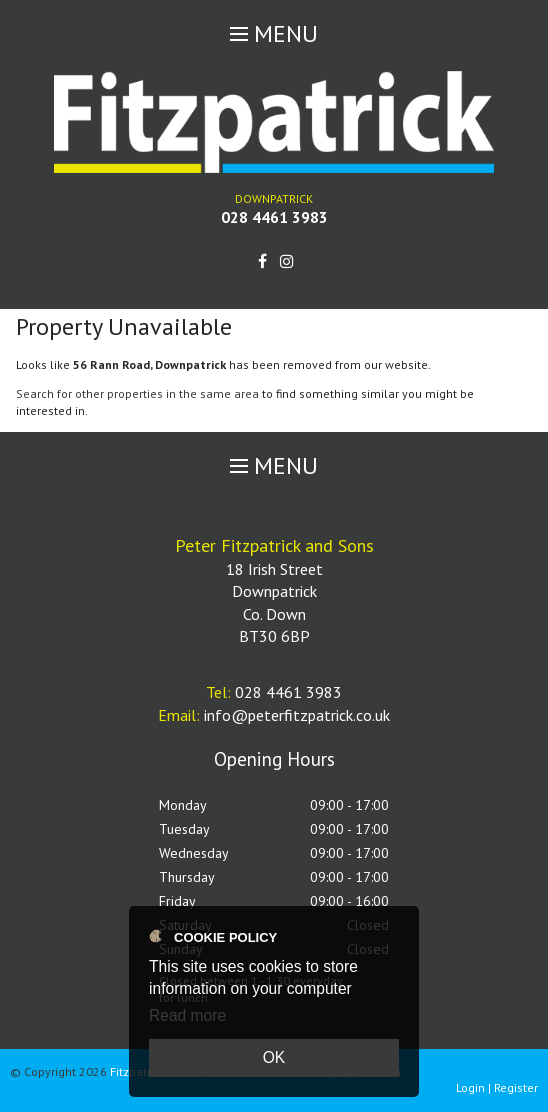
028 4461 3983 (274, 217)
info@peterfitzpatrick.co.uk (297, 715)
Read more (187, 1015)
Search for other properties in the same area (137, 393)
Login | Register (497, 1087)
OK (274, 1057)
